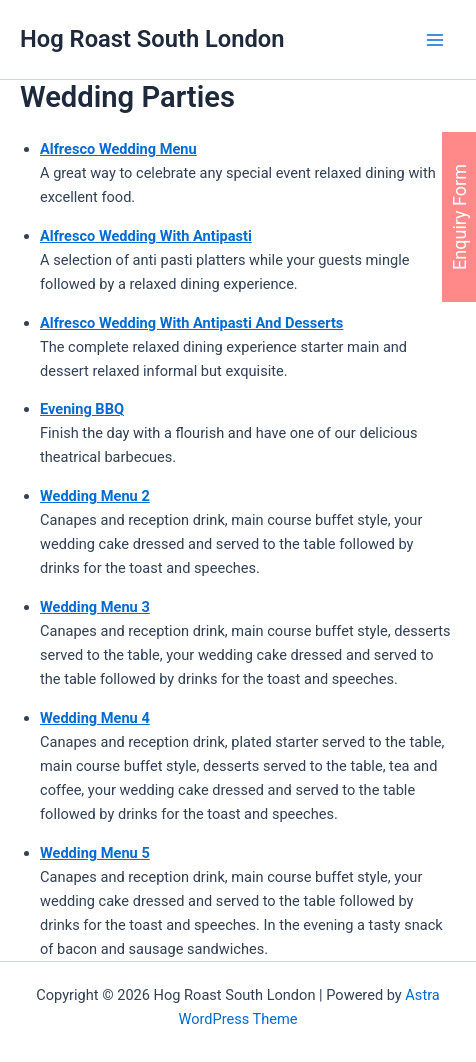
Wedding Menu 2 (95, 496)
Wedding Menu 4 (95, 718)
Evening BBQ (82, 409)
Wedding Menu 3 (95, 607)
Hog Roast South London (152, 39)
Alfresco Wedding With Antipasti (146, 236)
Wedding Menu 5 (95, 853)
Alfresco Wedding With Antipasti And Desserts (191, 323)
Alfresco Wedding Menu (118, 149)
